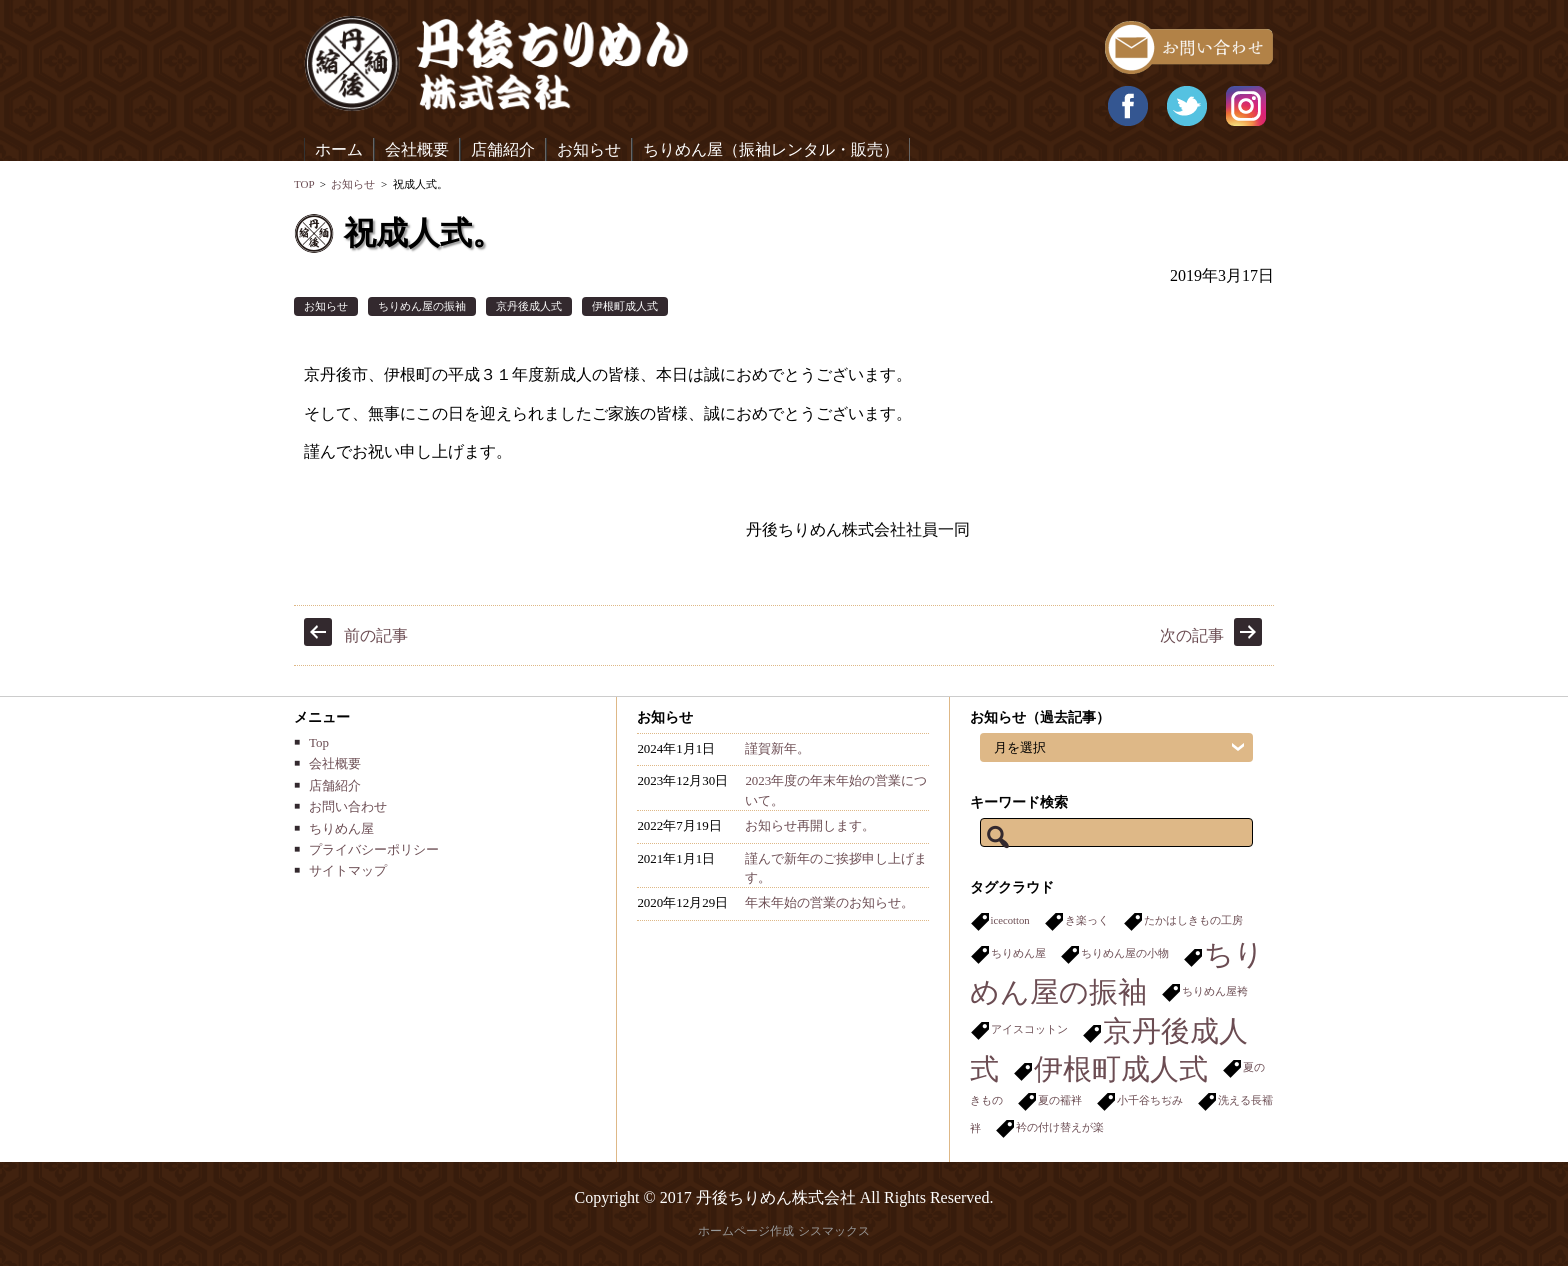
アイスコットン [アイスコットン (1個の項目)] (1029, 1029)
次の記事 (1192, 635)
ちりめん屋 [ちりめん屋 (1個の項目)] (1018, 953)
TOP (304, 184)
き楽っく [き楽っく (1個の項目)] (1087, 920)
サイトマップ (348, 870)
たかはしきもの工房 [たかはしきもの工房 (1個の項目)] (1193, 920)
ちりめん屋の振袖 (422, 306)
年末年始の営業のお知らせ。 (829, 902)
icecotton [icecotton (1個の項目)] (1010, 920)
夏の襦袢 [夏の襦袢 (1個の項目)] (1060, 1100)
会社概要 (417, 149)
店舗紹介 (503, 149)
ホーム (339, 149)
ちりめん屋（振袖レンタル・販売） (771, 149)
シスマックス (834, 1231)
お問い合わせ (348, 806)
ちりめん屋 (341, 828)
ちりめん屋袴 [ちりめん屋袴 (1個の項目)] (1215, 991)
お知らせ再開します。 (810, 825)
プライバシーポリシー (374, 849)
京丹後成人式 (529, 306)
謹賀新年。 (777, 748)
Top (319, 742)
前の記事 (376, 635)
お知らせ (589, 149)
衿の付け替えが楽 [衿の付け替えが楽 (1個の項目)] (1060, 1127)
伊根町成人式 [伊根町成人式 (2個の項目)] (1121, 1069)
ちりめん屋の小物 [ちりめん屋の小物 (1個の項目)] (1125, 953)
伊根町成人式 (625, 306)
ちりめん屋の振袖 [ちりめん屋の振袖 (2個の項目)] (1117, 973)
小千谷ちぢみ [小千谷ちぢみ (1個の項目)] (1150, 1100)
